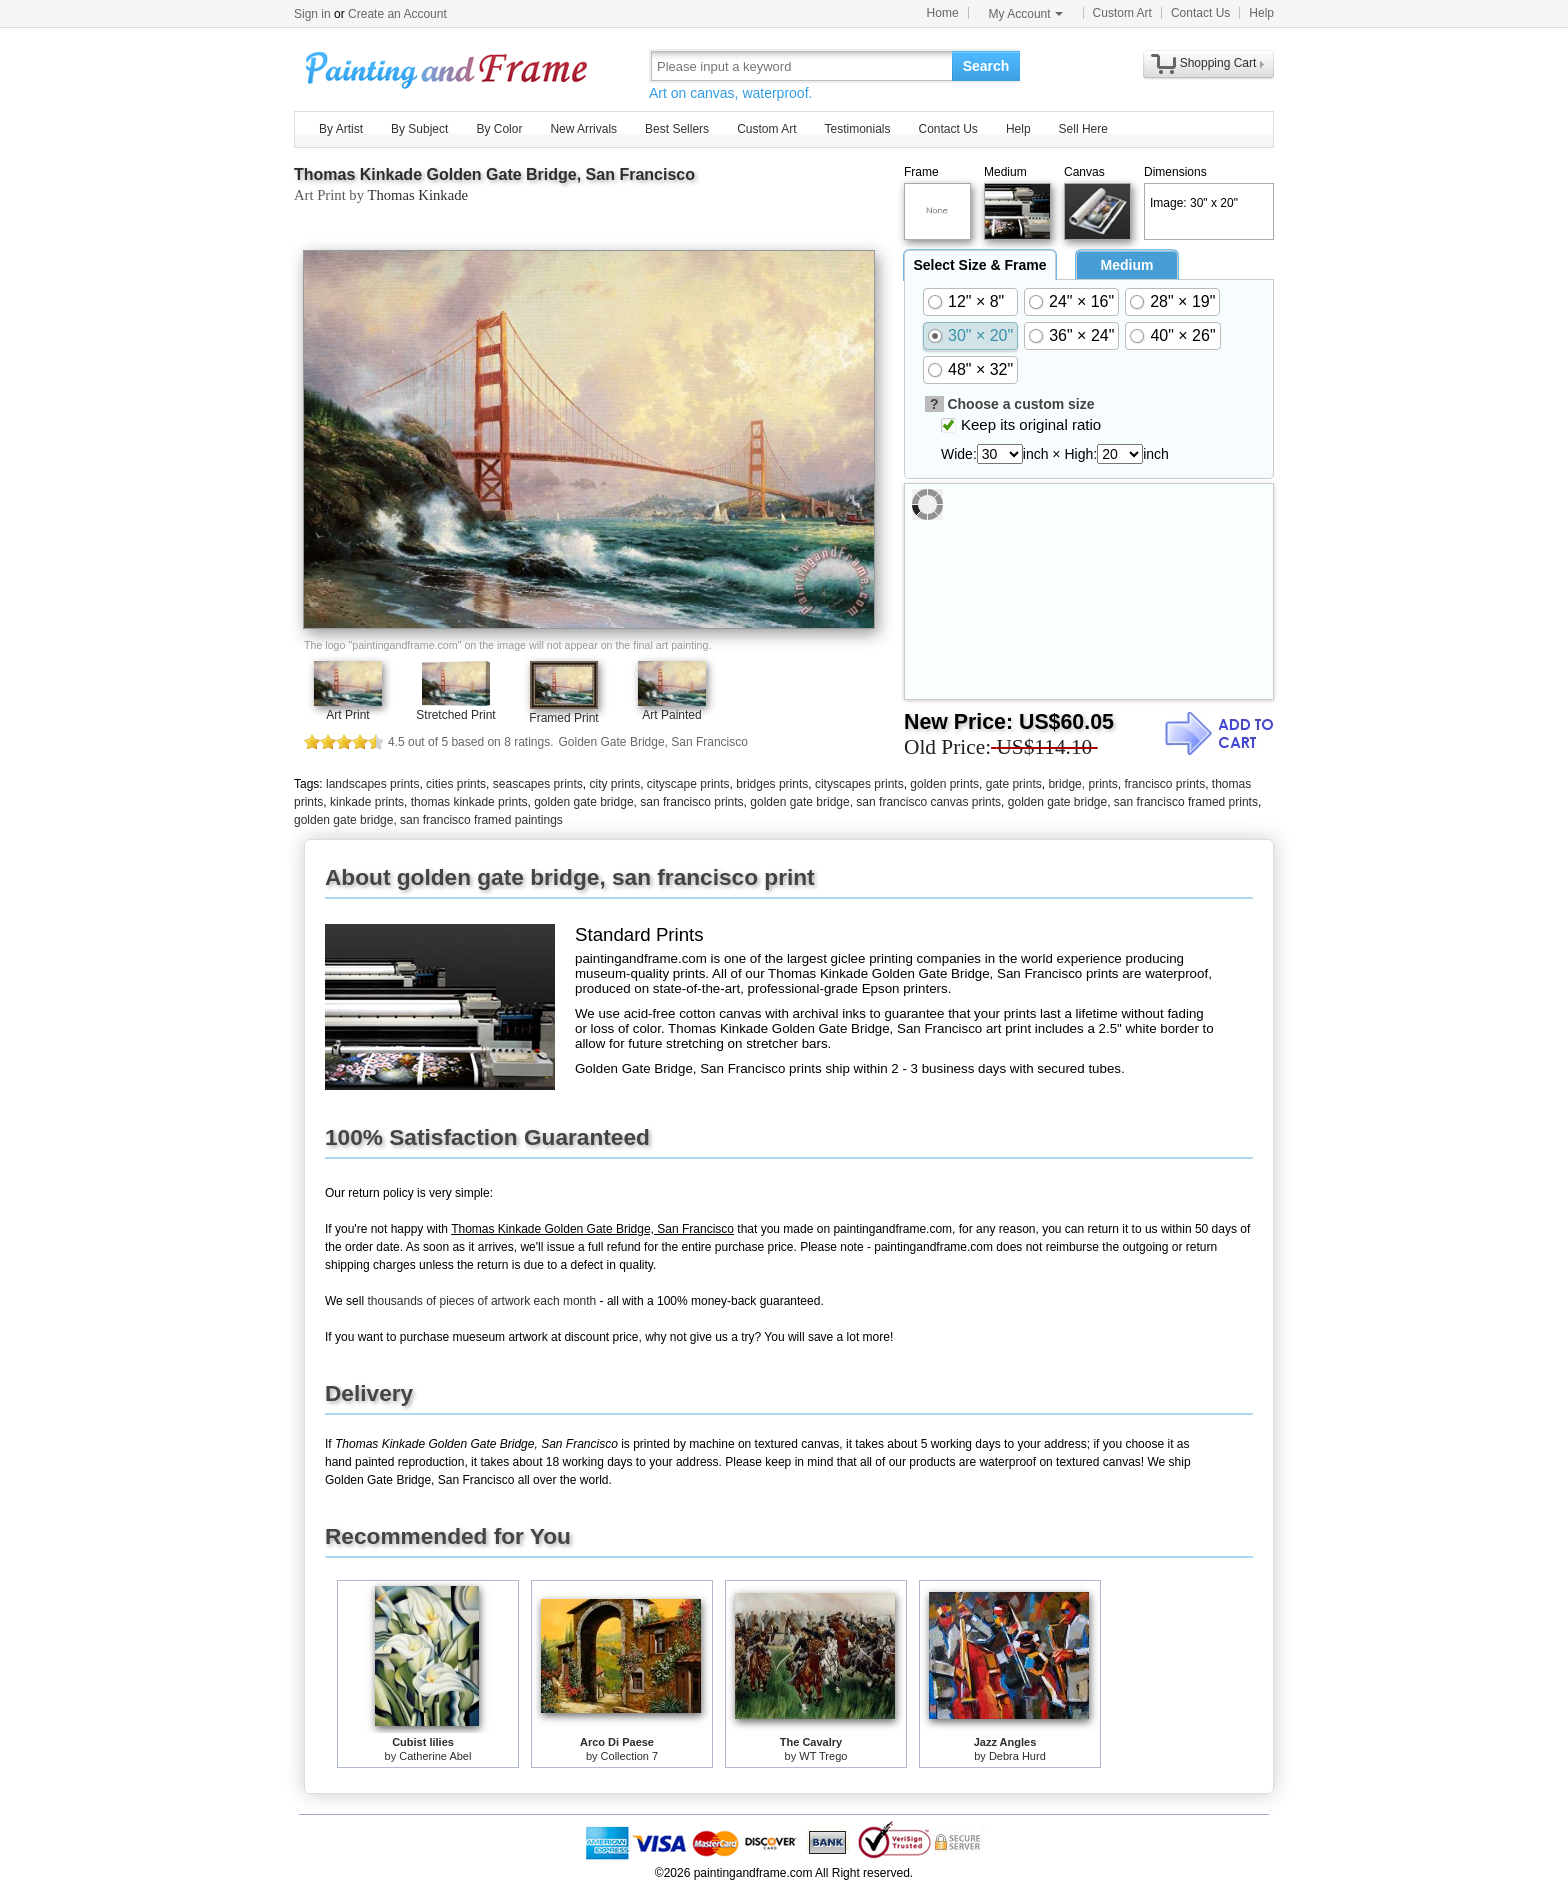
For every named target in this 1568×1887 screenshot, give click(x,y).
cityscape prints (688, 784)
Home (943, 13)
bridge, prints (1082, 784)
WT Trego (823, 1756)
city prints (615, 784)
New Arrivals (583, 129)
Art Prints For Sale (449, 65)
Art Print (347, 715)
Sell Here (1083, 129)
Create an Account (397, 14)
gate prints (1014, 784)
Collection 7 (629, 1756)
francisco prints (1164, 784)
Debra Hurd (1017, 1756)
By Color (499, 129)
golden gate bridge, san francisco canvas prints (875, 802)
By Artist (341, 129)
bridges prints (772, 784)
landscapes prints (372, 784)
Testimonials (857, 129)
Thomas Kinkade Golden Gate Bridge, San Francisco (494, 174)
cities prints (456, 784)
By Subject (419, 129)
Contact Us (1200, 13)
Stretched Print (455, 715)
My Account (1026, 14)
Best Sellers (677, 129)
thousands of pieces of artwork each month (481, 1301)
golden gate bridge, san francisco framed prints (1133, 802)
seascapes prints (538, 784)
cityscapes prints (859, 784)
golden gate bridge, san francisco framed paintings (428, 820)
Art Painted (671, 715)
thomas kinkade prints (469, 802)
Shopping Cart (1218, 63)
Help (1261, 13)
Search (986, 66)
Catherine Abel (435, 1756)
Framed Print (563, 718)
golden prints (944, 784)
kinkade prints (367, 802)
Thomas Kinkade (417, 195)
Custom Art (1122, 13)
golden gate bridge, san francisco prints (638, 802)
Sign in (312, 14)
